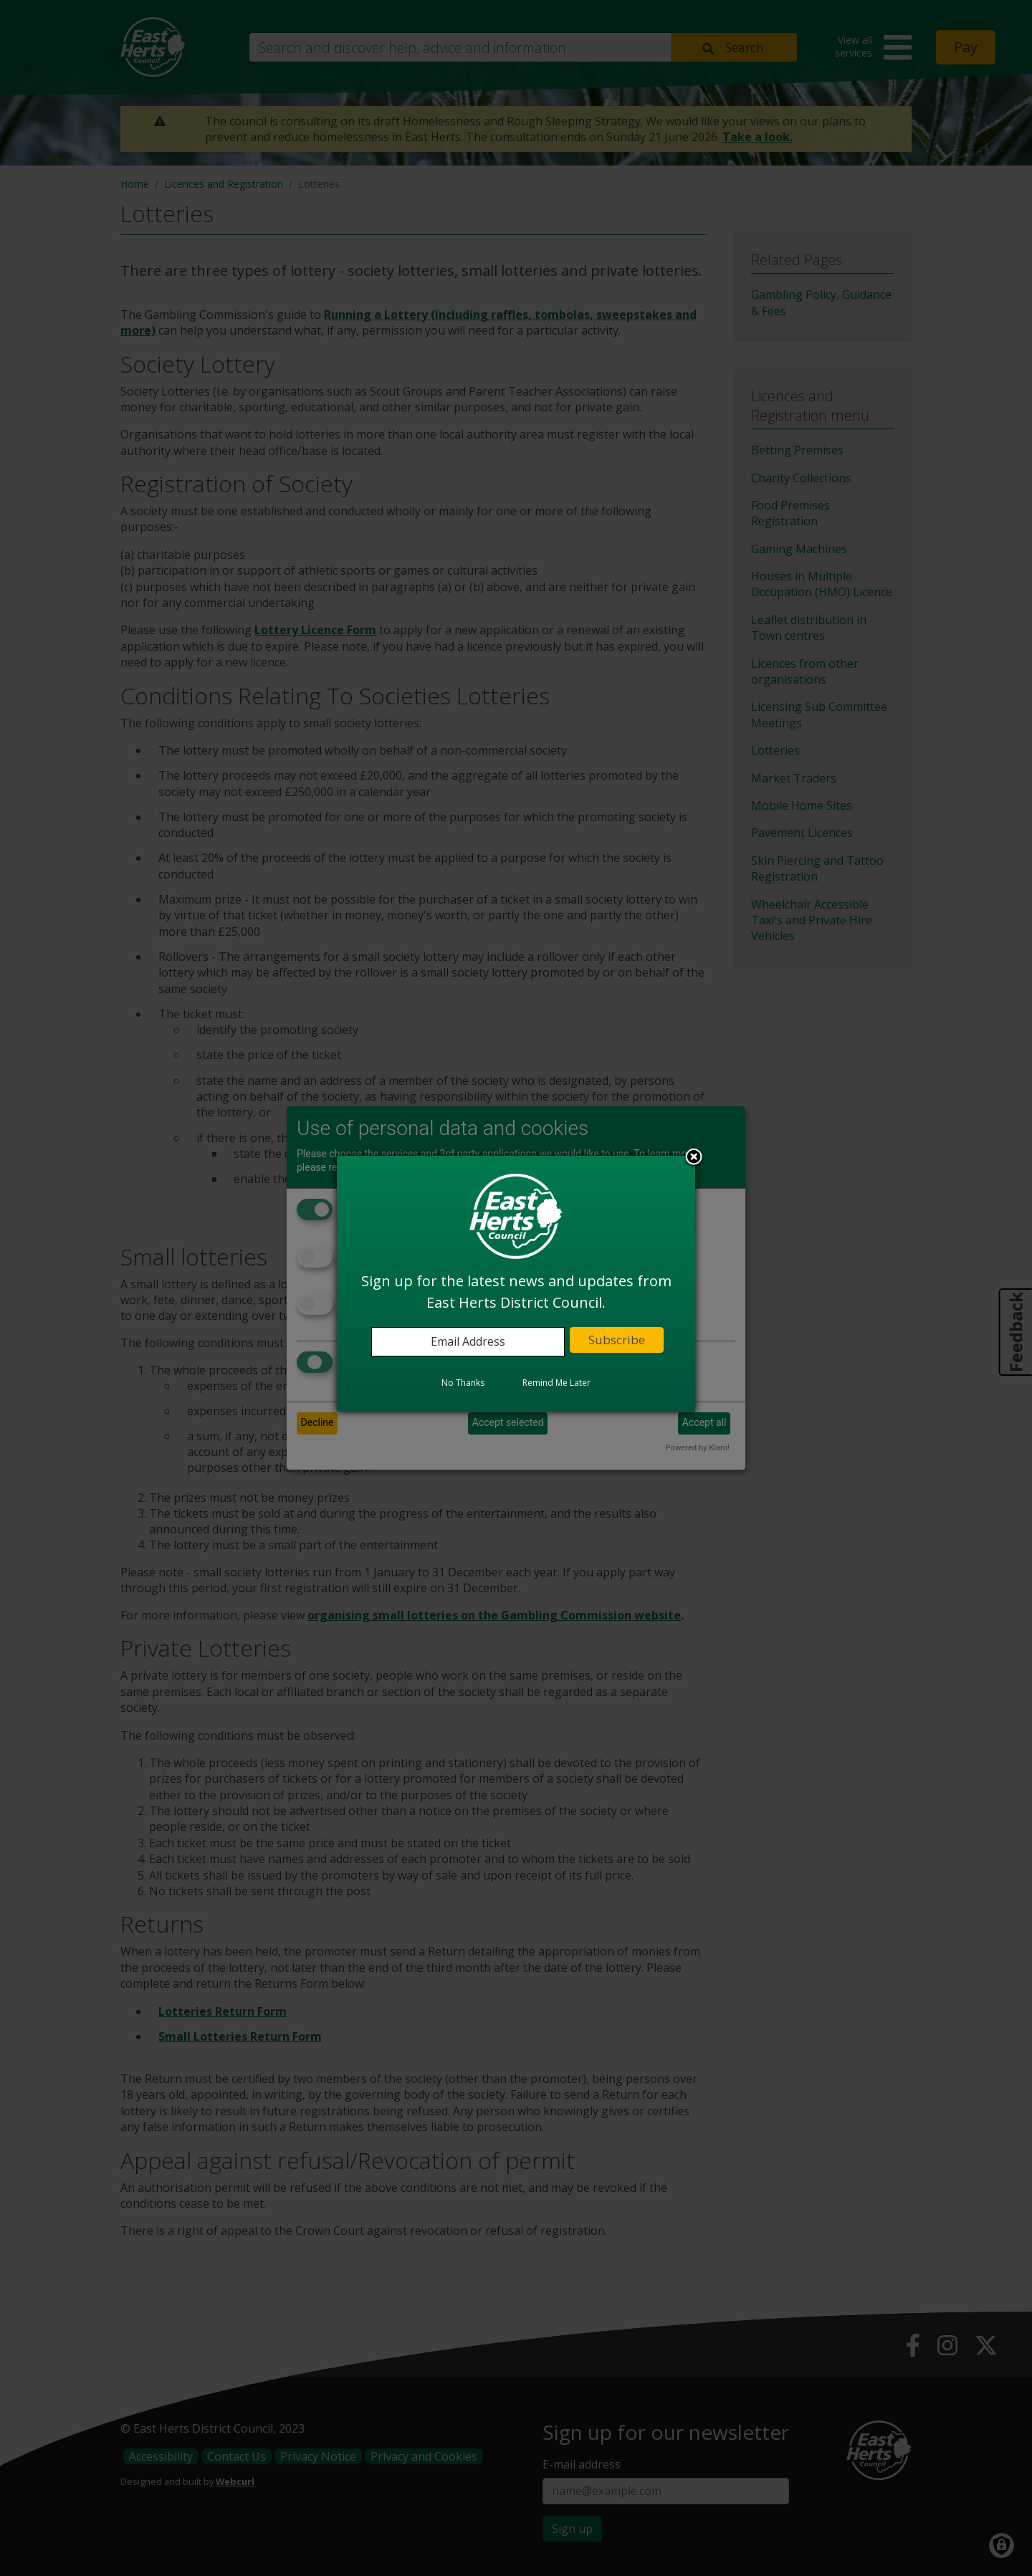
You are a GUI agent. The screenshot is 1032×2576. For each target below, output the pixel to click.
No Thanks (462, 1382)
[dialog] (516, 1283)
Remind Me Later (556, 1382)
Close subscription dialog (693, 1158)
